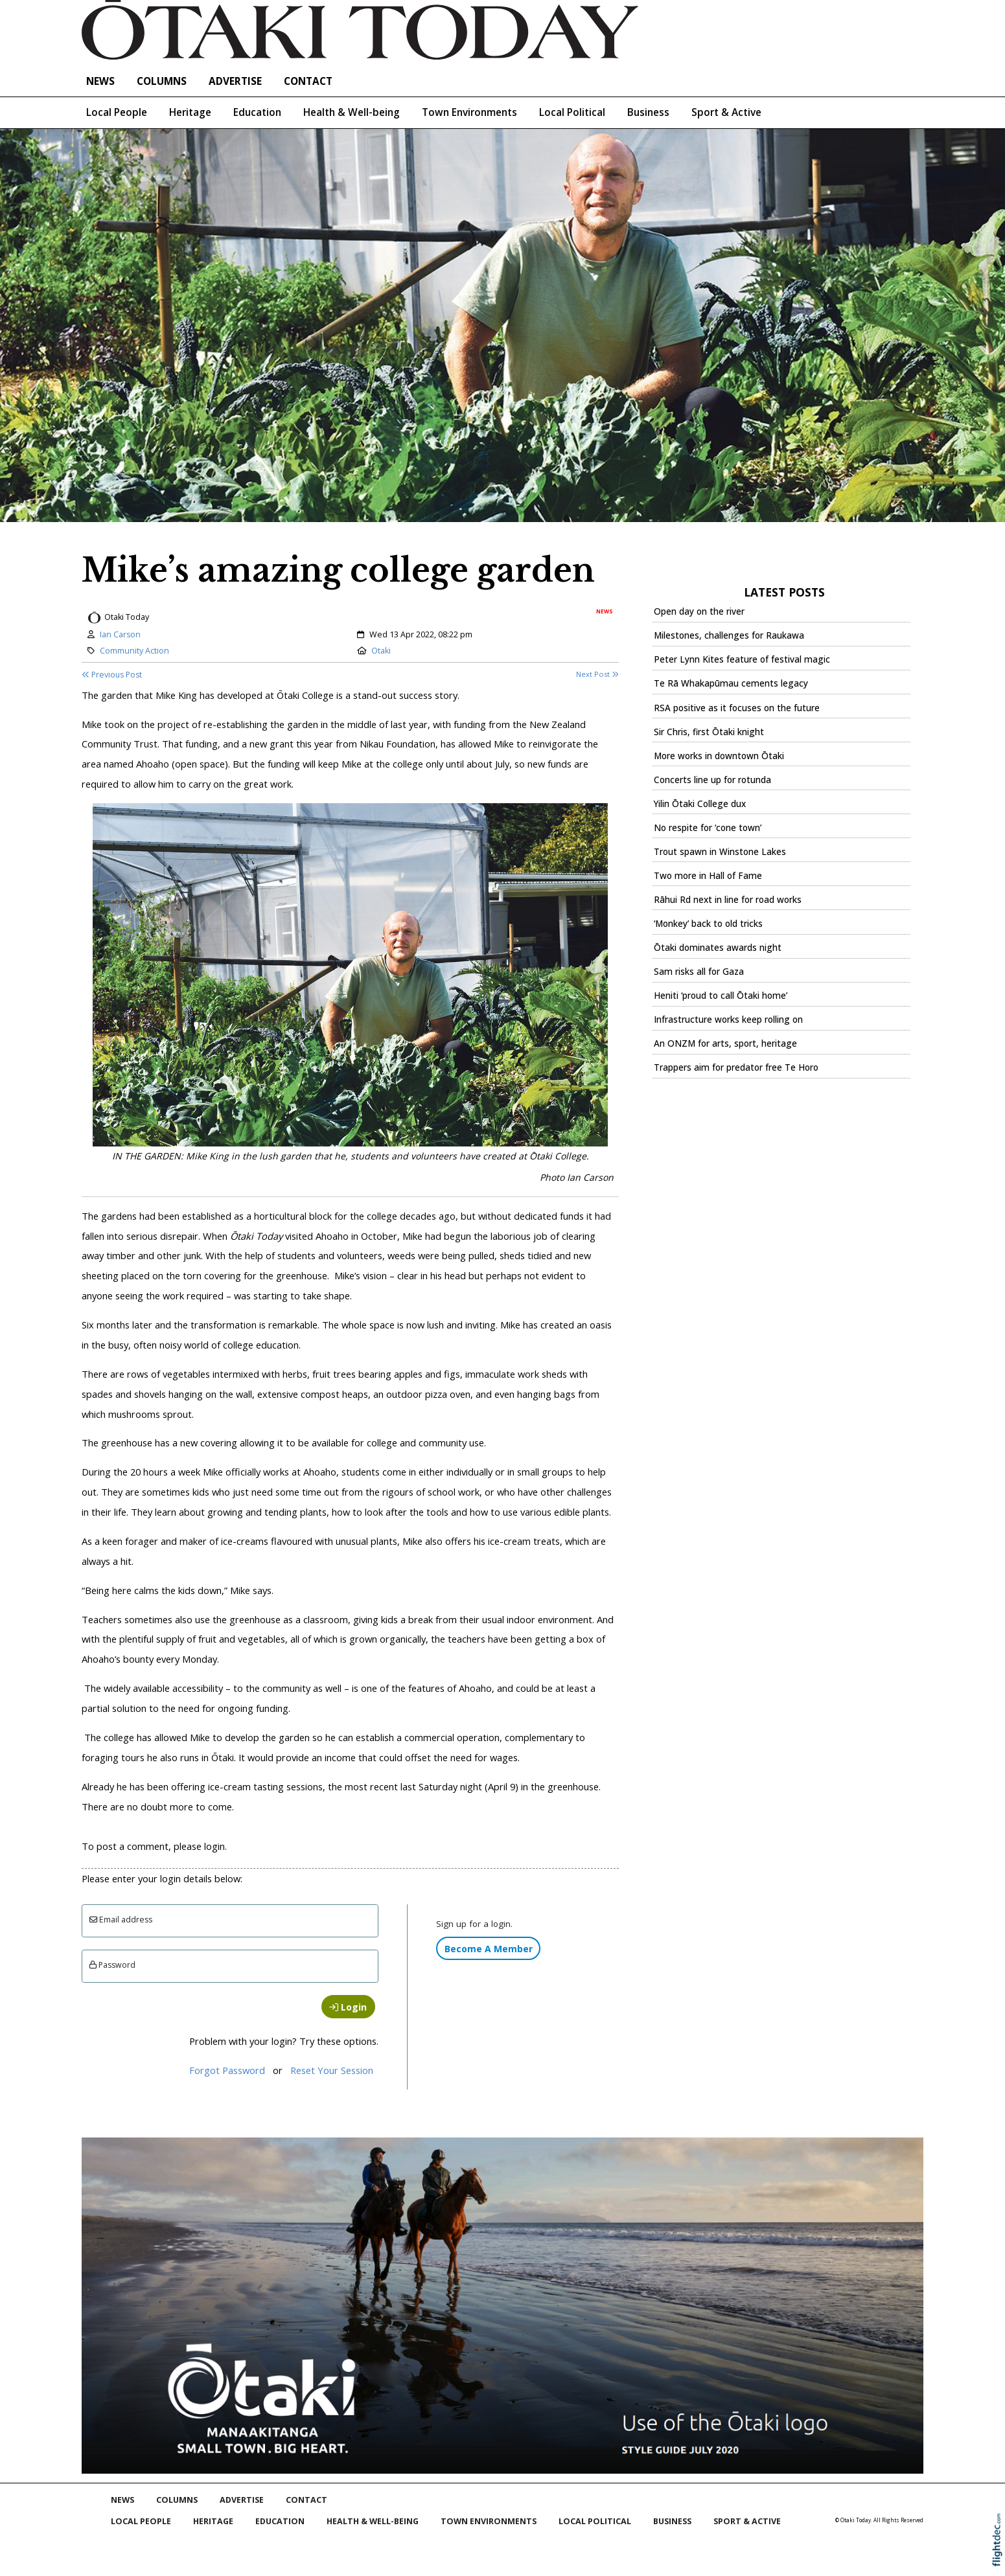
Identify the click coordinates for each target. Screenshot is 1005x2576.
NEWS (100, 81)
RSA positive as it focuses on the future (737, 708)
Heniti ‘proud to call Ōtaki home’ (720, 995)
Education (257, 112)
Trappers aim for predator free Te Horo (736, 1067)
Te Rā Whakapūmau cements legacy (731, 683)
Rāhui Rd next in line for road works (728, 900)
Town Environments (469, 112)
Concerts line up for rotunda (712, 780)
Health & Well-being (351, 112)
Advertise (235, 81)
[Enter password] (230, 1966)
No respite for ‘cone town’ (707, 828)
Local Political (572, 112)
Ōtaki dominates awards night (717, 947)
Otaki (381, 650)
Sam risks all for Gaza (699, 971)
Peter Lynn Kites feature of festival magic (742, 659)
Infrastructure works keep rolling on (728, 1019)
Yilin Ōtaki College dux (700, 804)
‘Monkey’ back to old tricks (708, 923)
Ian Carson (120, 634)
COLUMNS (162, 81)
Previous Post (112, 674)
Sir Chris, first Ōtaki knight (709, 732)
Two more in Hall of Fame (708, 876)
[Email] (230, 1920)
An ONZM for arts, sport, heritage (725, 1043)
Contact (308, 81)
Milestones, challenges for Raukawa (729, 635)
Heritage (190, 112)
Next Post (597, 674)
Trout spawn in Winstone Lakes (720, 852)
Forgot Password (227, 2070)
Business (648, 112)
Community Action (134, 650)
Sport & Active (726, 112)
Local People (116, 112)
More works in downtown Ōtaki (719, 756)
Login (348, 2007)
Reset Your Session (331, 2070)
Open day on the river (699, 611)
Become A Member (489, 1949)
